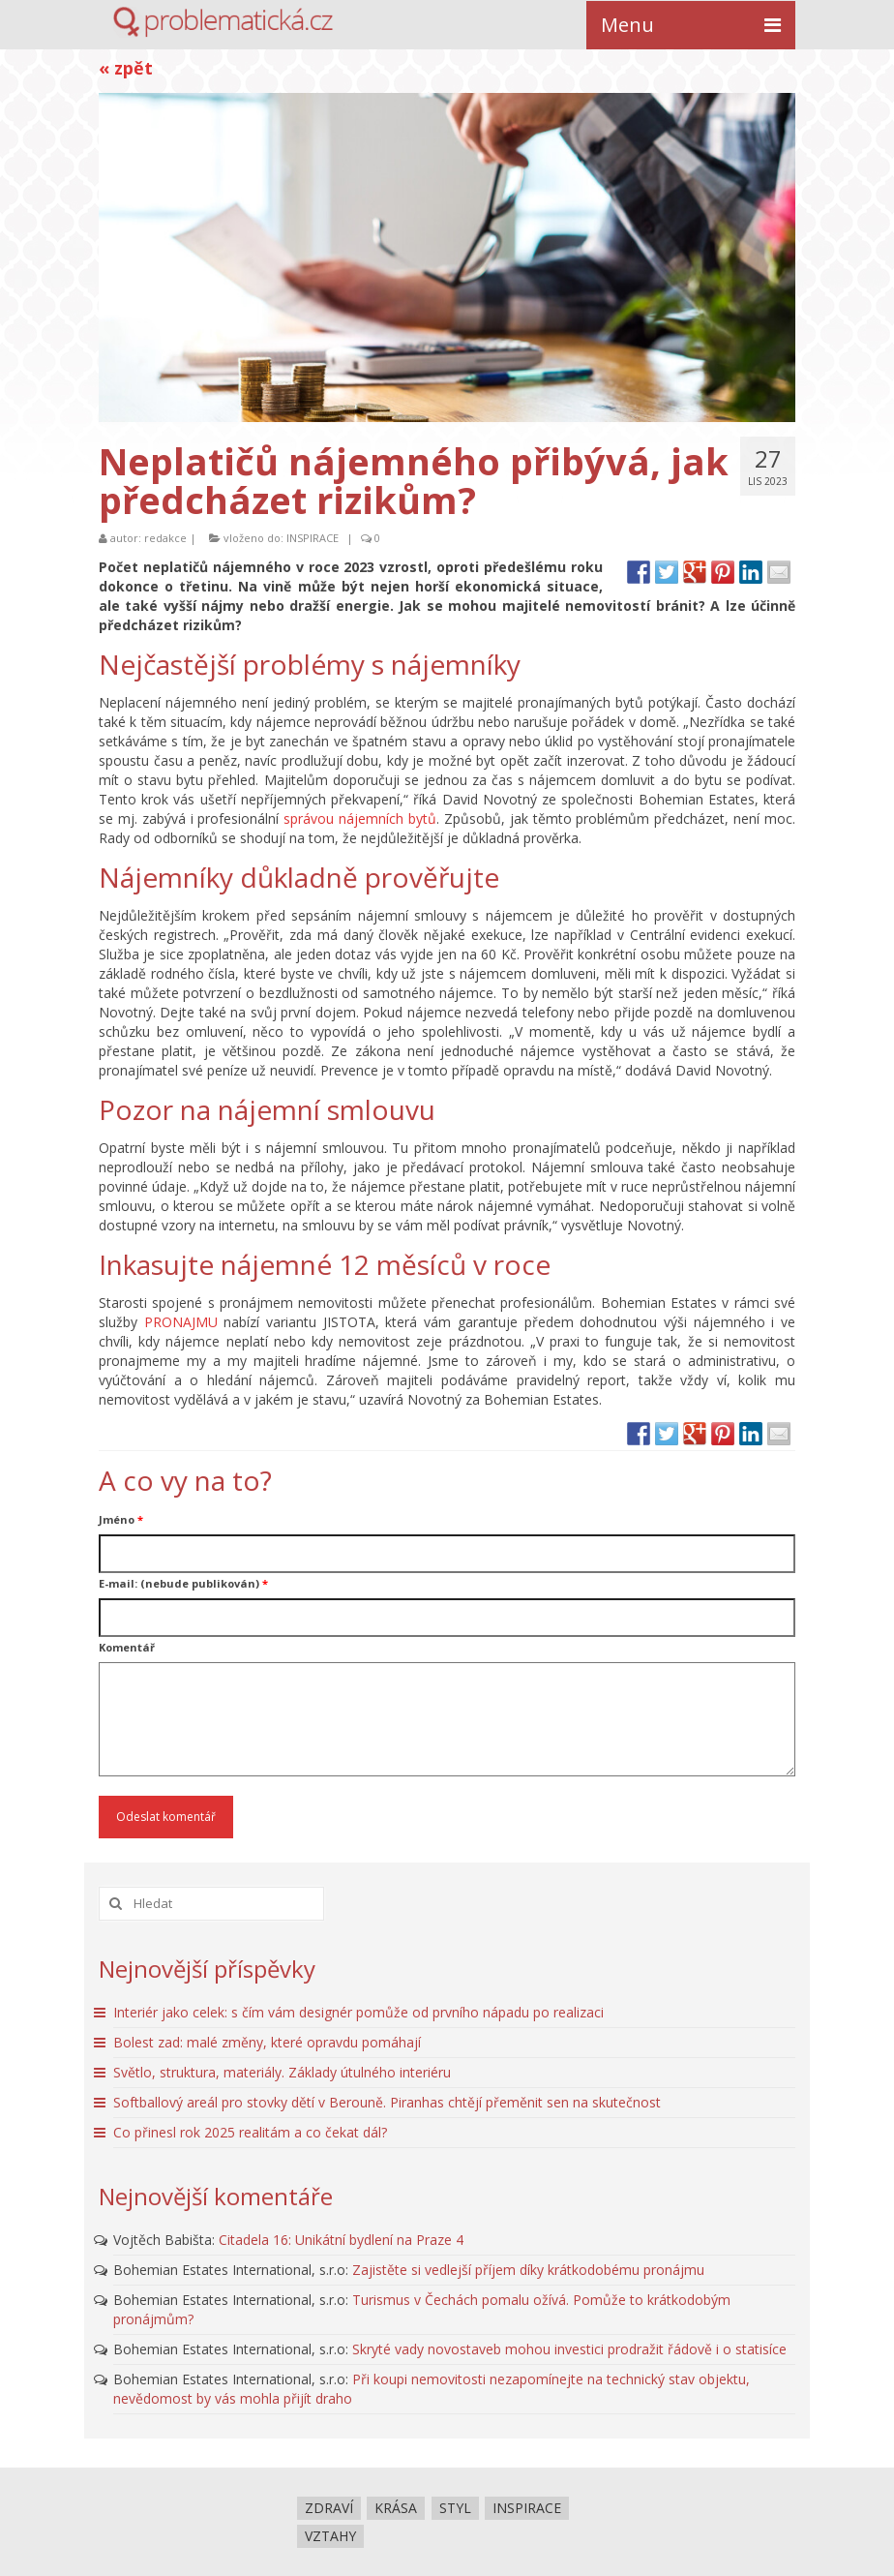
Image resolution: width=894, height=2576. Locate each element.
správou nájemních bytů (359, 818)
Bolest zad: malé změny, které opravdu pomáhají (267, 2042)
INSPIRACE (312, 537)
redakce (165, 537)
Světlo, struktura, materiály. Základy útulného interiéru (282, 2072)
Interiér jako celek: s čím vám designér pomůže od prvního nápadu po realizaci (358, 2012)
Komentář (127, 1647)
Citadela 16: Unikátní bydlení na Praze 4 (341, 2239)
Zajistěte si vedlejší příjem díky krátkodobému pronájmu (528, 2269)
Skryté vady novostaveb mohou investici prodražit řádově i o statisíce (569, 2349)
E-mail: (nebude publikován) (183, 1583)
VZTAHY (330, 2536)
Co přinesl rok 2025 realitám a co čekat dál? (250, 2132)
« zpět (126, 67)
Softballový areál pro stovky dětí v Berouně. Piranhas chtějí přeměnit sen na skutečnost (387, 2102)
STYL (455, 2508)
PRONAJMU (181, 1322)
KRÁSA (395, 2508)
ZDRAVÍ (329, 2508)
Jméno (121, 1519)
